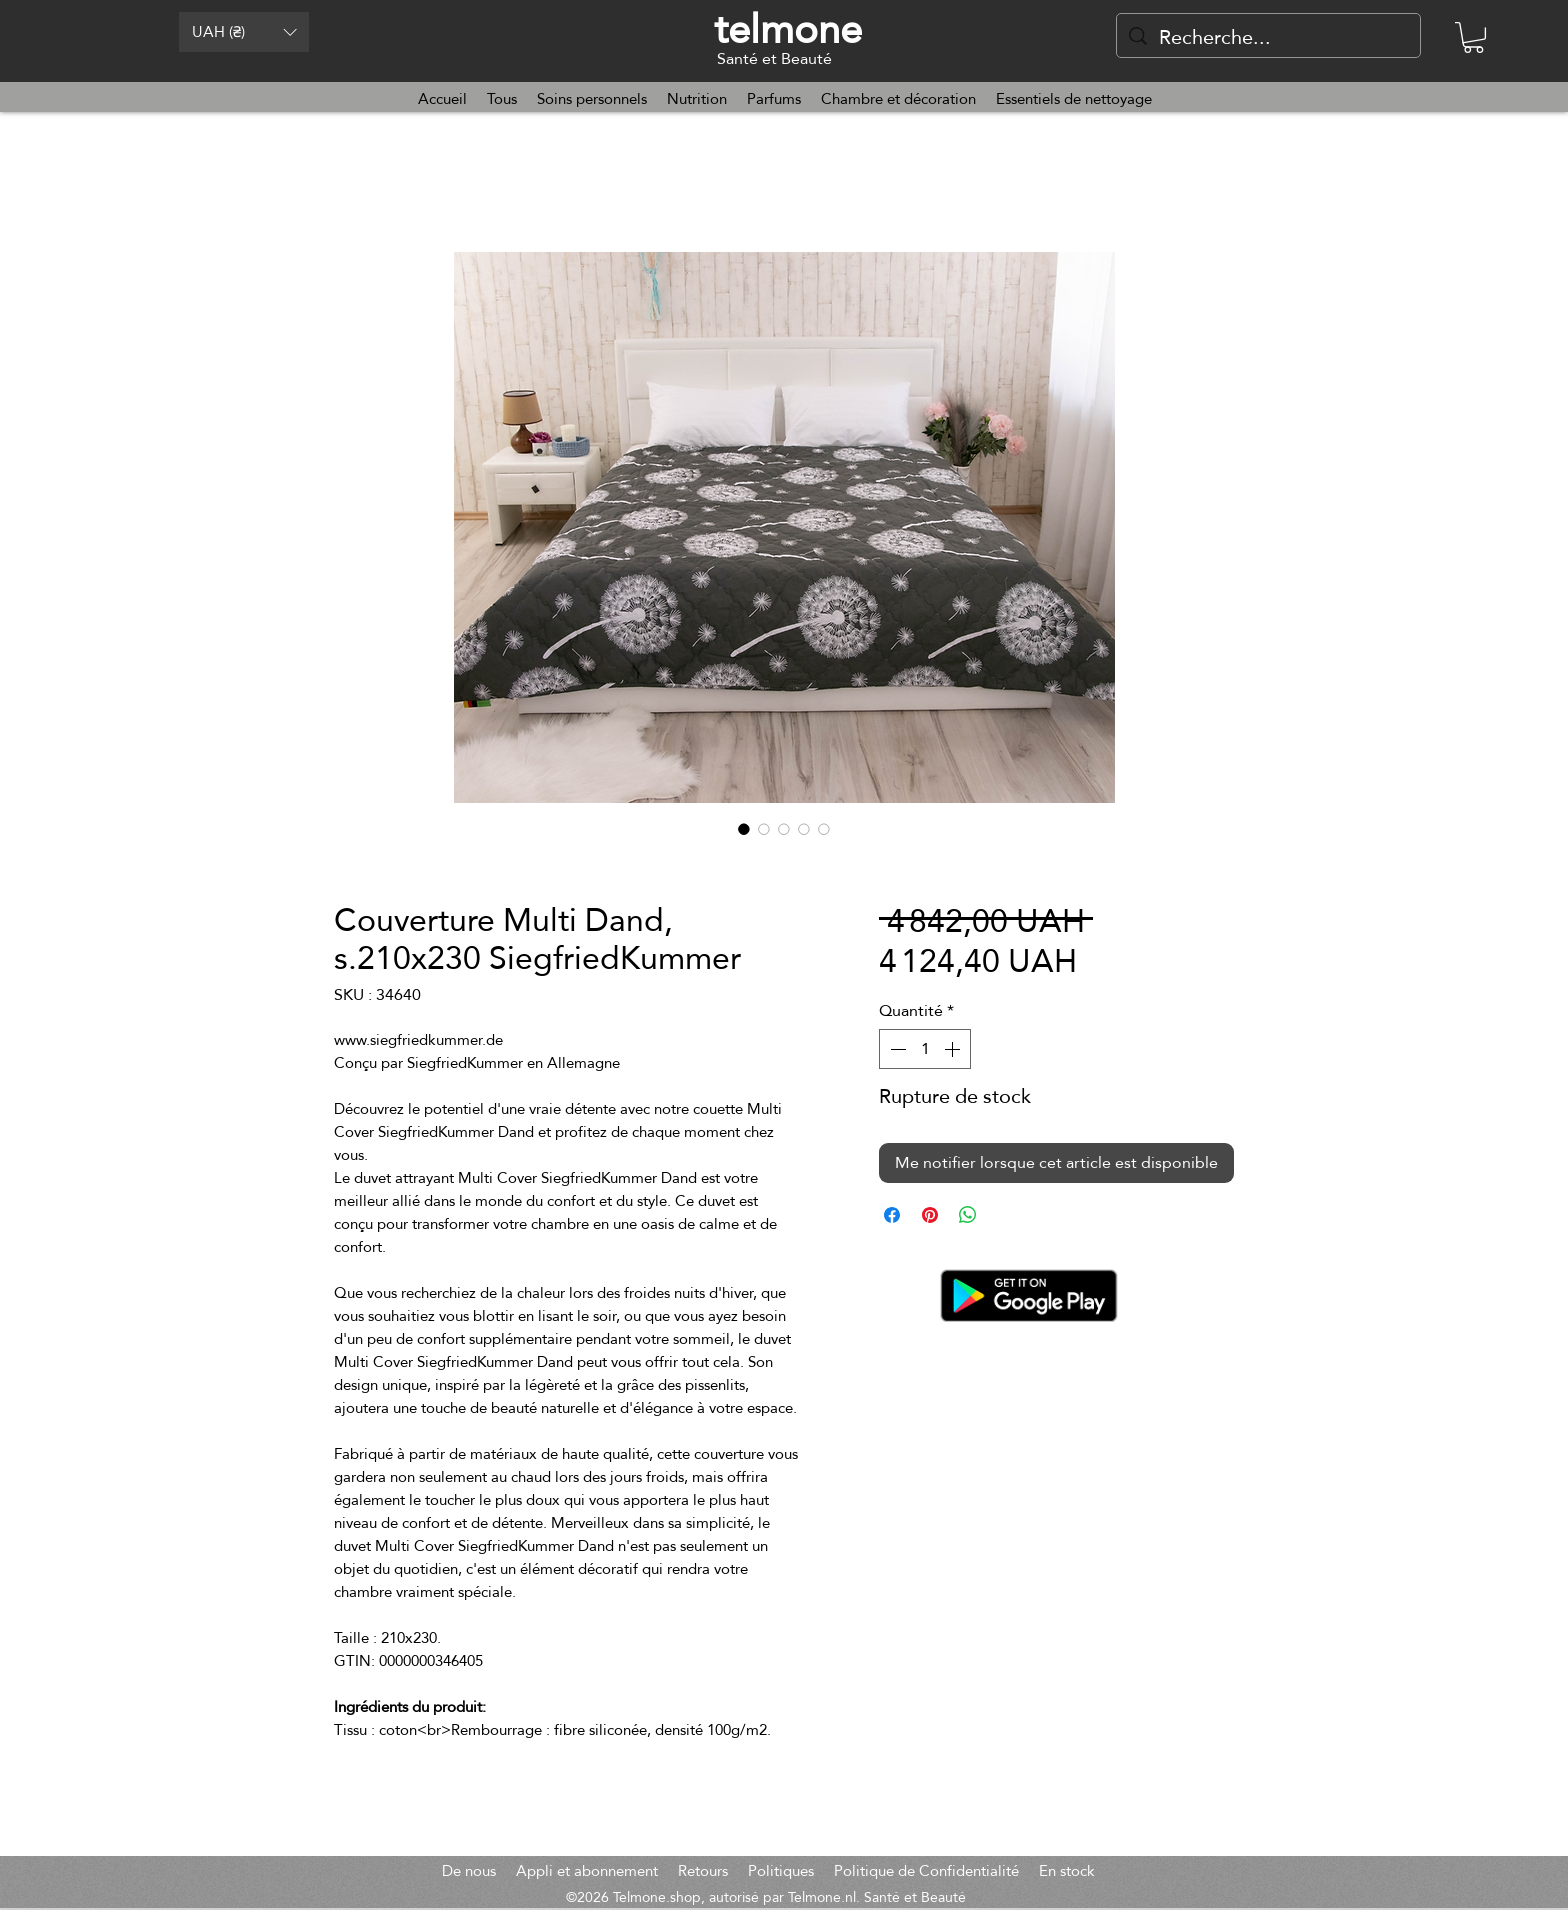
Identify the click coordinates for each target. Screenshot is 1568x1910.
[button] (244, 32)
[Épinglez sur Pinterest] (930, 1215)
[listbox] (244, 32)
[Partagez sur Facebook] (892, 1215)
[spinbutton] (925, 1049)
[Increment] (954, 1049)
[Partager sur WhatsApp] (968, 1215)
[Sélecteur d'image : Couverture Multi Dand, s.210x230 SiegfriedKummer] (744, 829)
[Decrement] (896, 1049)
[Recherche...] (1268, 37)
